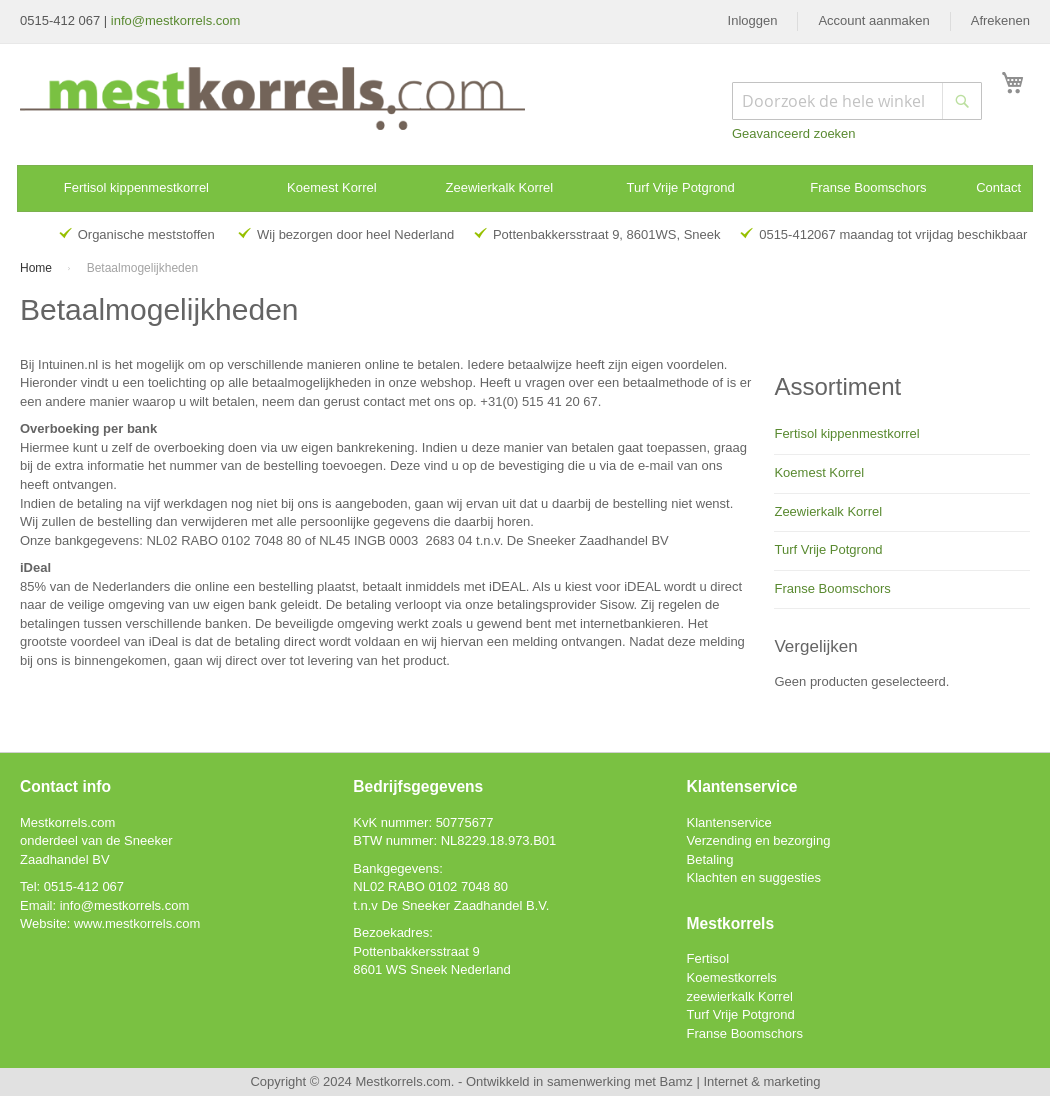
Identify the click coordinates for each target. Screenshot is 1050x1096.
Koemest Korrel (819, 472)
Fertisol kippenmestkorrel (846, 433)
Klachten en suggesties (754, 877)
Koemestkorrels (732, 977)
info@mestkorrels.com (176, 20)
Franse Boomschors (832, 588)
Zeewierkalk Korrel (828, 511)
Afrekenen (1000, 20)
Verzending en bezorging (759, 840)
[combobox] (857, 101)
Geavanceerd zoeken (794, 133)
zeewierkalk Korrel (740, 996)
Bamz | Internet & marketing (740, 1081)
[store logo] (272, 98)
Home (37, 268)
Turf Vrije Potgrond (828, 549)
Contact (998, 187)
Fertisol (708, 958)
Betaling (710, 859)
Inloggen (753, 20)
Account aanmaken (873, 20)
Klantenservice (729, 822)
